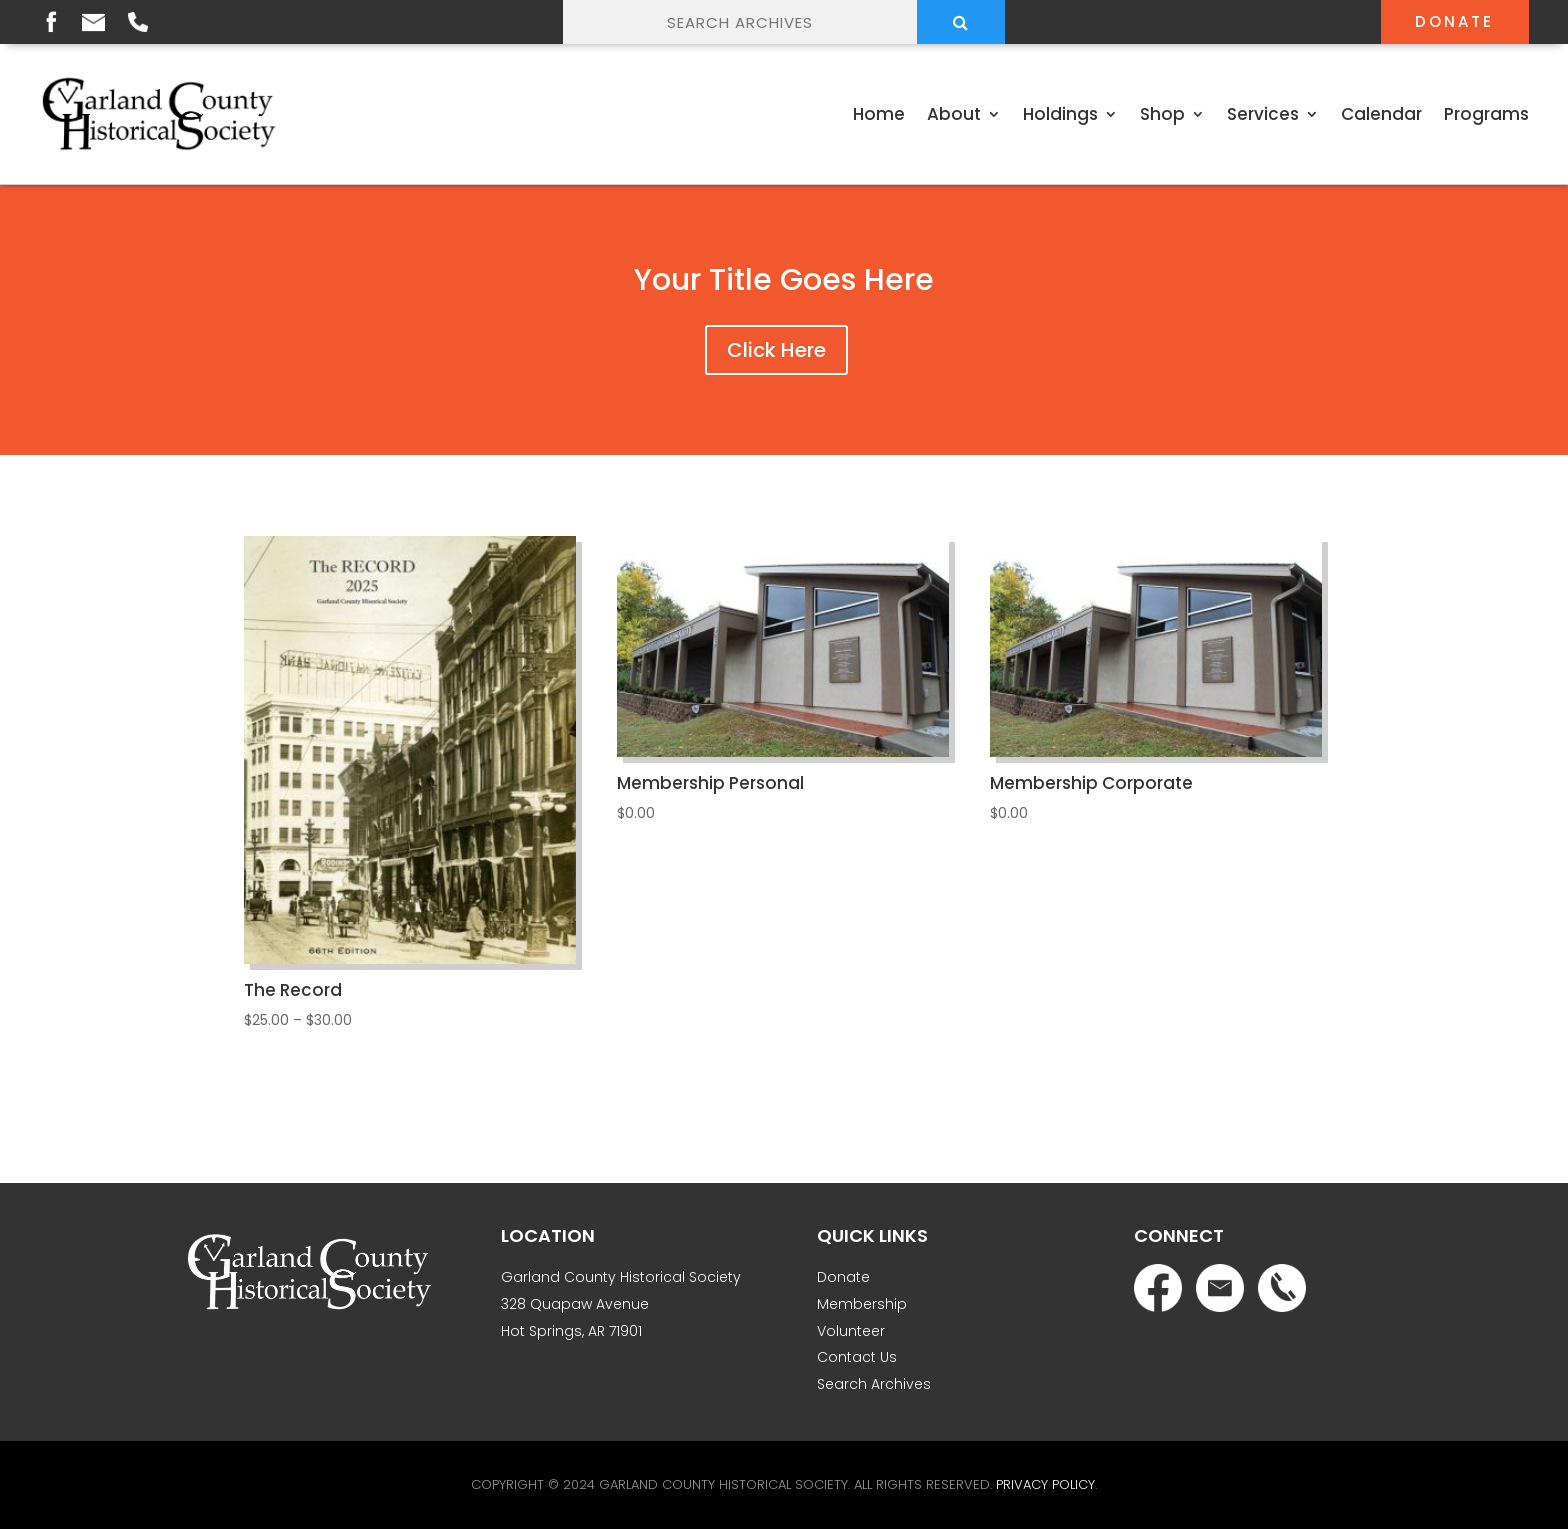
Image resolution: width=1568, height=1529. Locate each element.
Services (1263, 114)
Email (93, 22)
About (954, 114)
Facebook (51, 21)
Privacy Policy (1045, 1484)
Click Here (776, 350)
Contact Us (857, 1357)
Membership (862, 1304)
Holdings (1060, 114)
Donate (1454, 21)
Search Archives (874, 1384)
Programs (1486, 114)
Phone (138, 22)
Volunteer (851, 1331)
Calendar (1381, 114)
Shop (1162, 114)
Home (879, 114)
